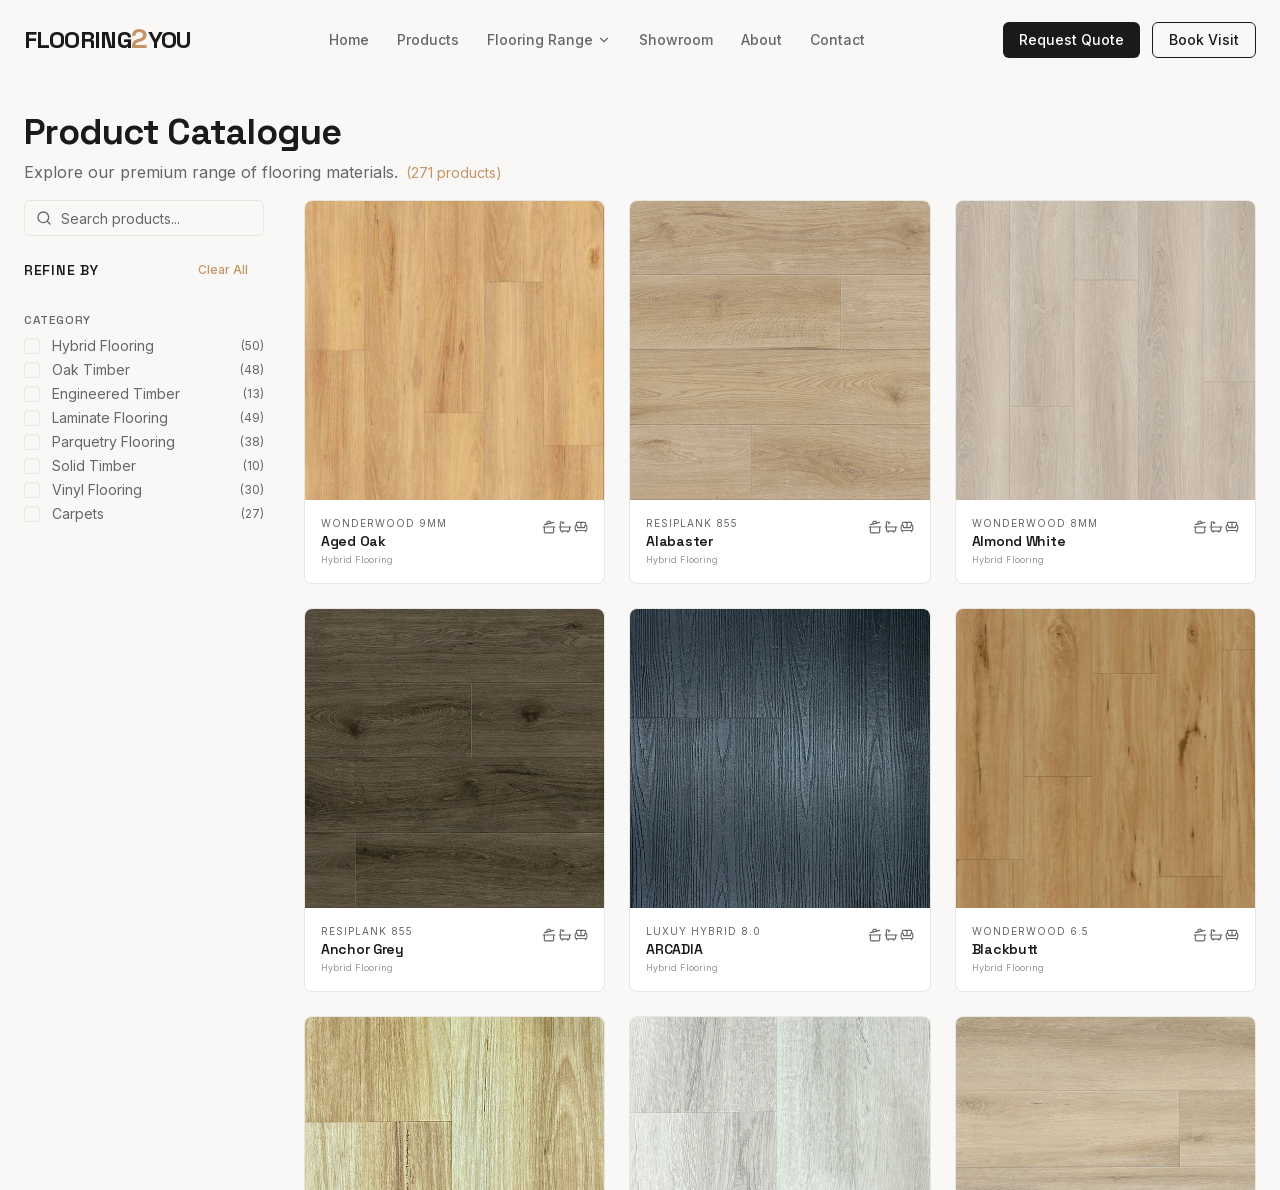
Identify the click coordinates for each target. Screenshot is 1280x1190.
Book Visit (1204, 39)
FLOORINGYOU (108, 39)
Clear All (223, 269)
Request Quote (1071, 39)
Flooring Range (549, 39)
